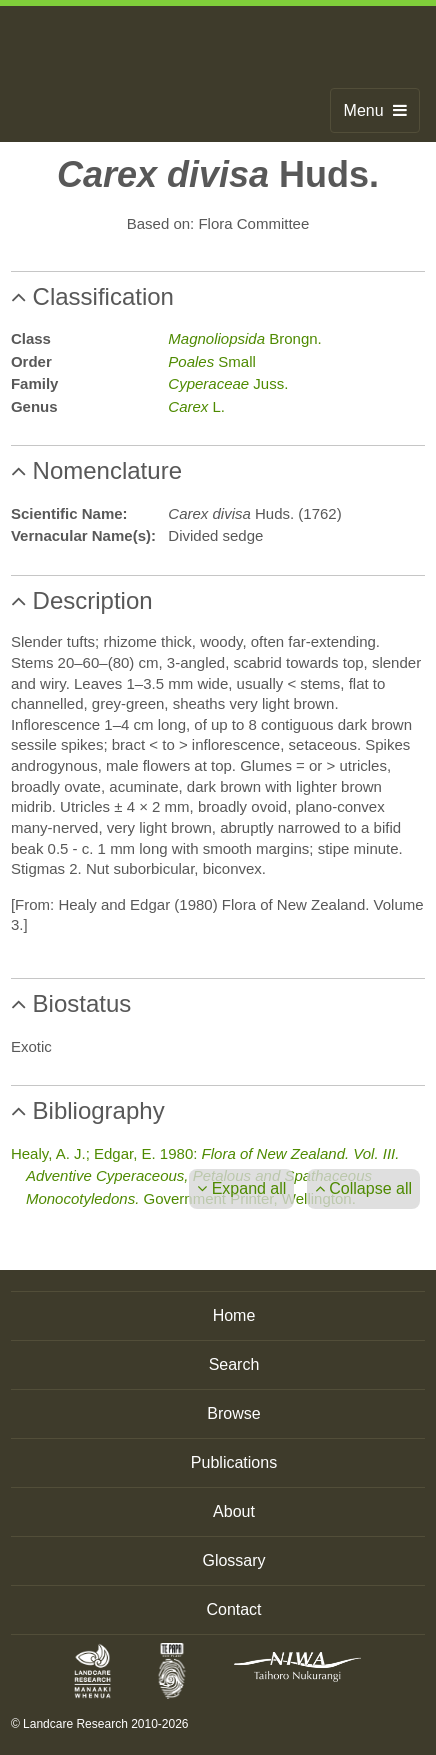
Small (212, 361)
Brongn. (244, 338)
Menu (375, 110)
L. (196, 406)
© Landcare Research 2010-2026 (100, 1724)
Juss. (228, 383)
